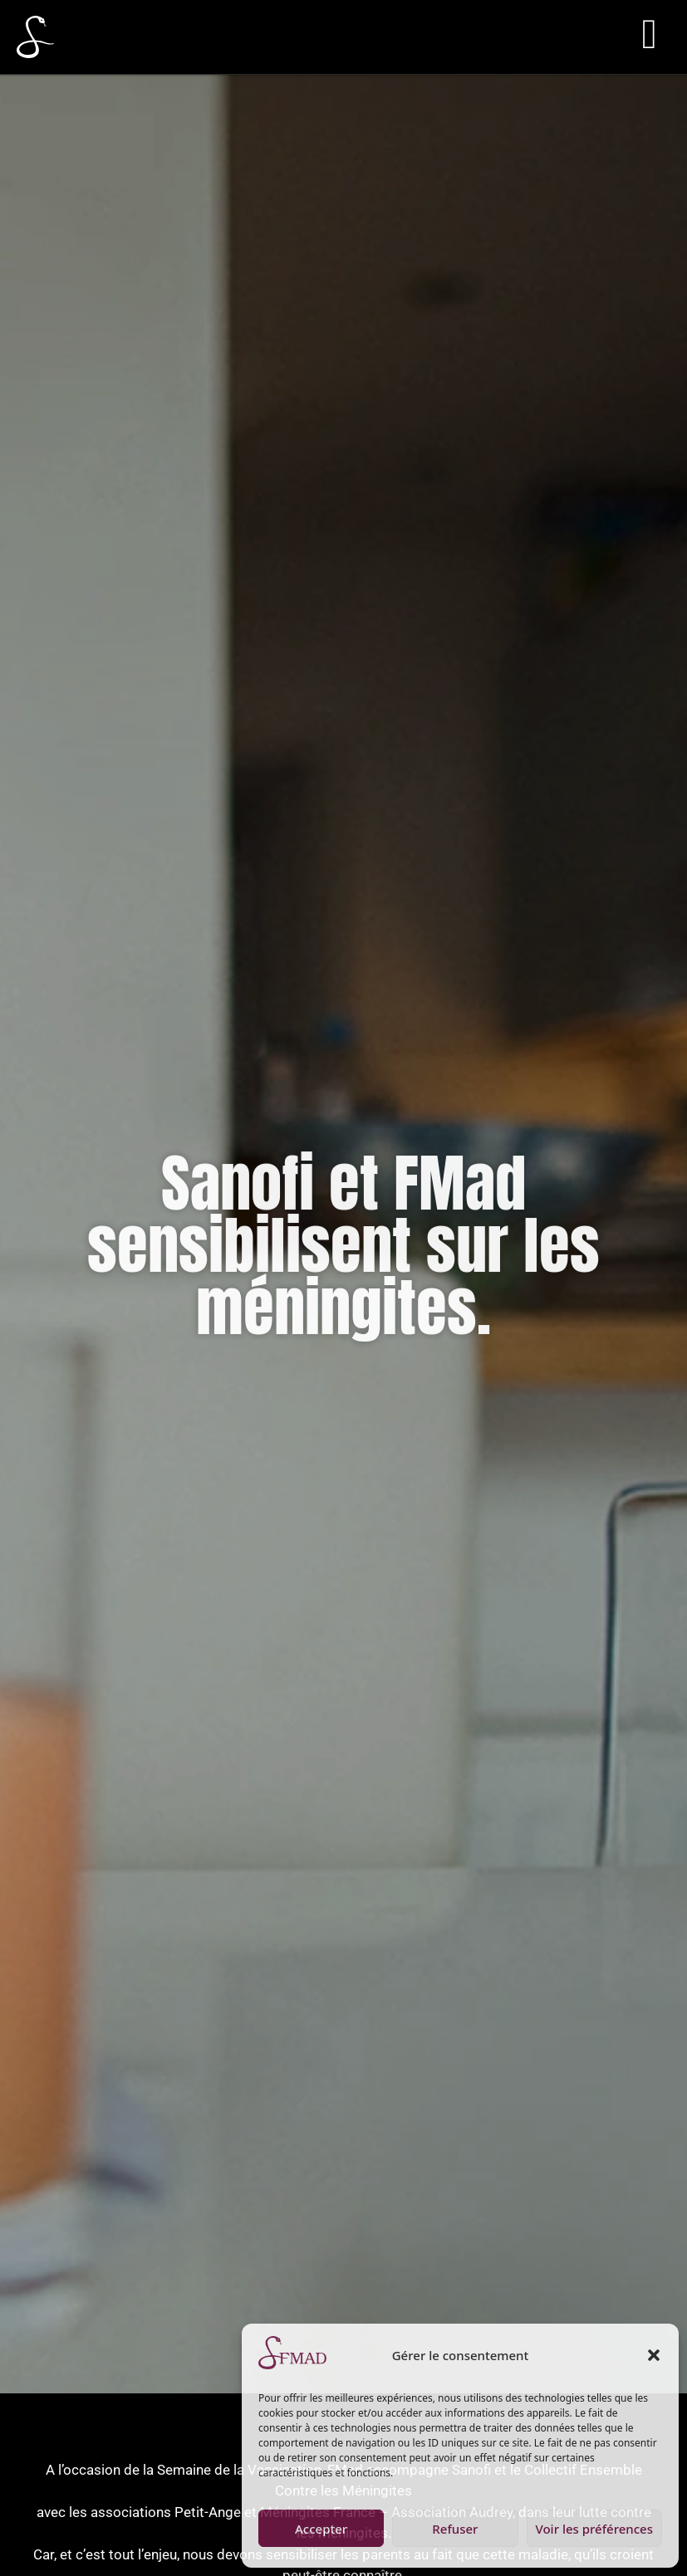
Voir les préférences (594, 2528)
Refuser (455, 2528)
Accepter (321, 2528)
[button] (653, 2355)
